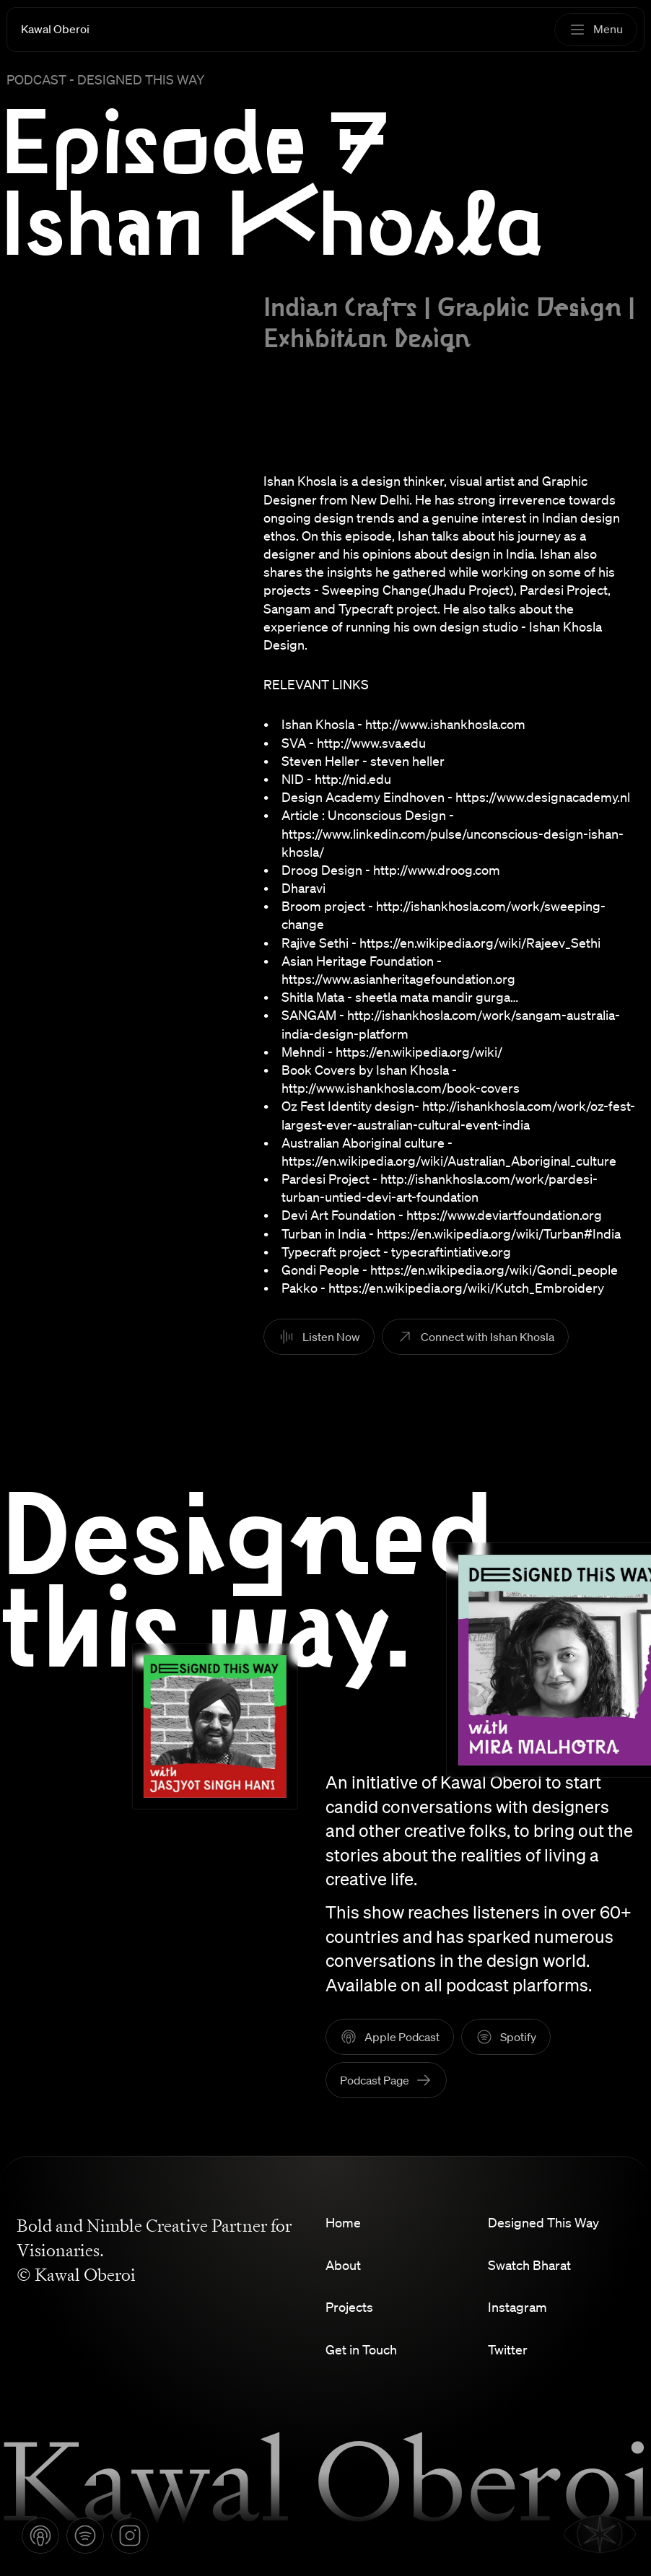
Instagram (517, 2327)
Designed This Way (543, 2242)
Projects (349, 2327)
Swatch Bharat (529, 2284)
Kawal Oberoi (55, 29)
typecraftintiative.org (451, 1251)
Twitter (508, 2369)
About (343, 2284)
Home (343, 2242)
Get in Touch (361, 2369)
